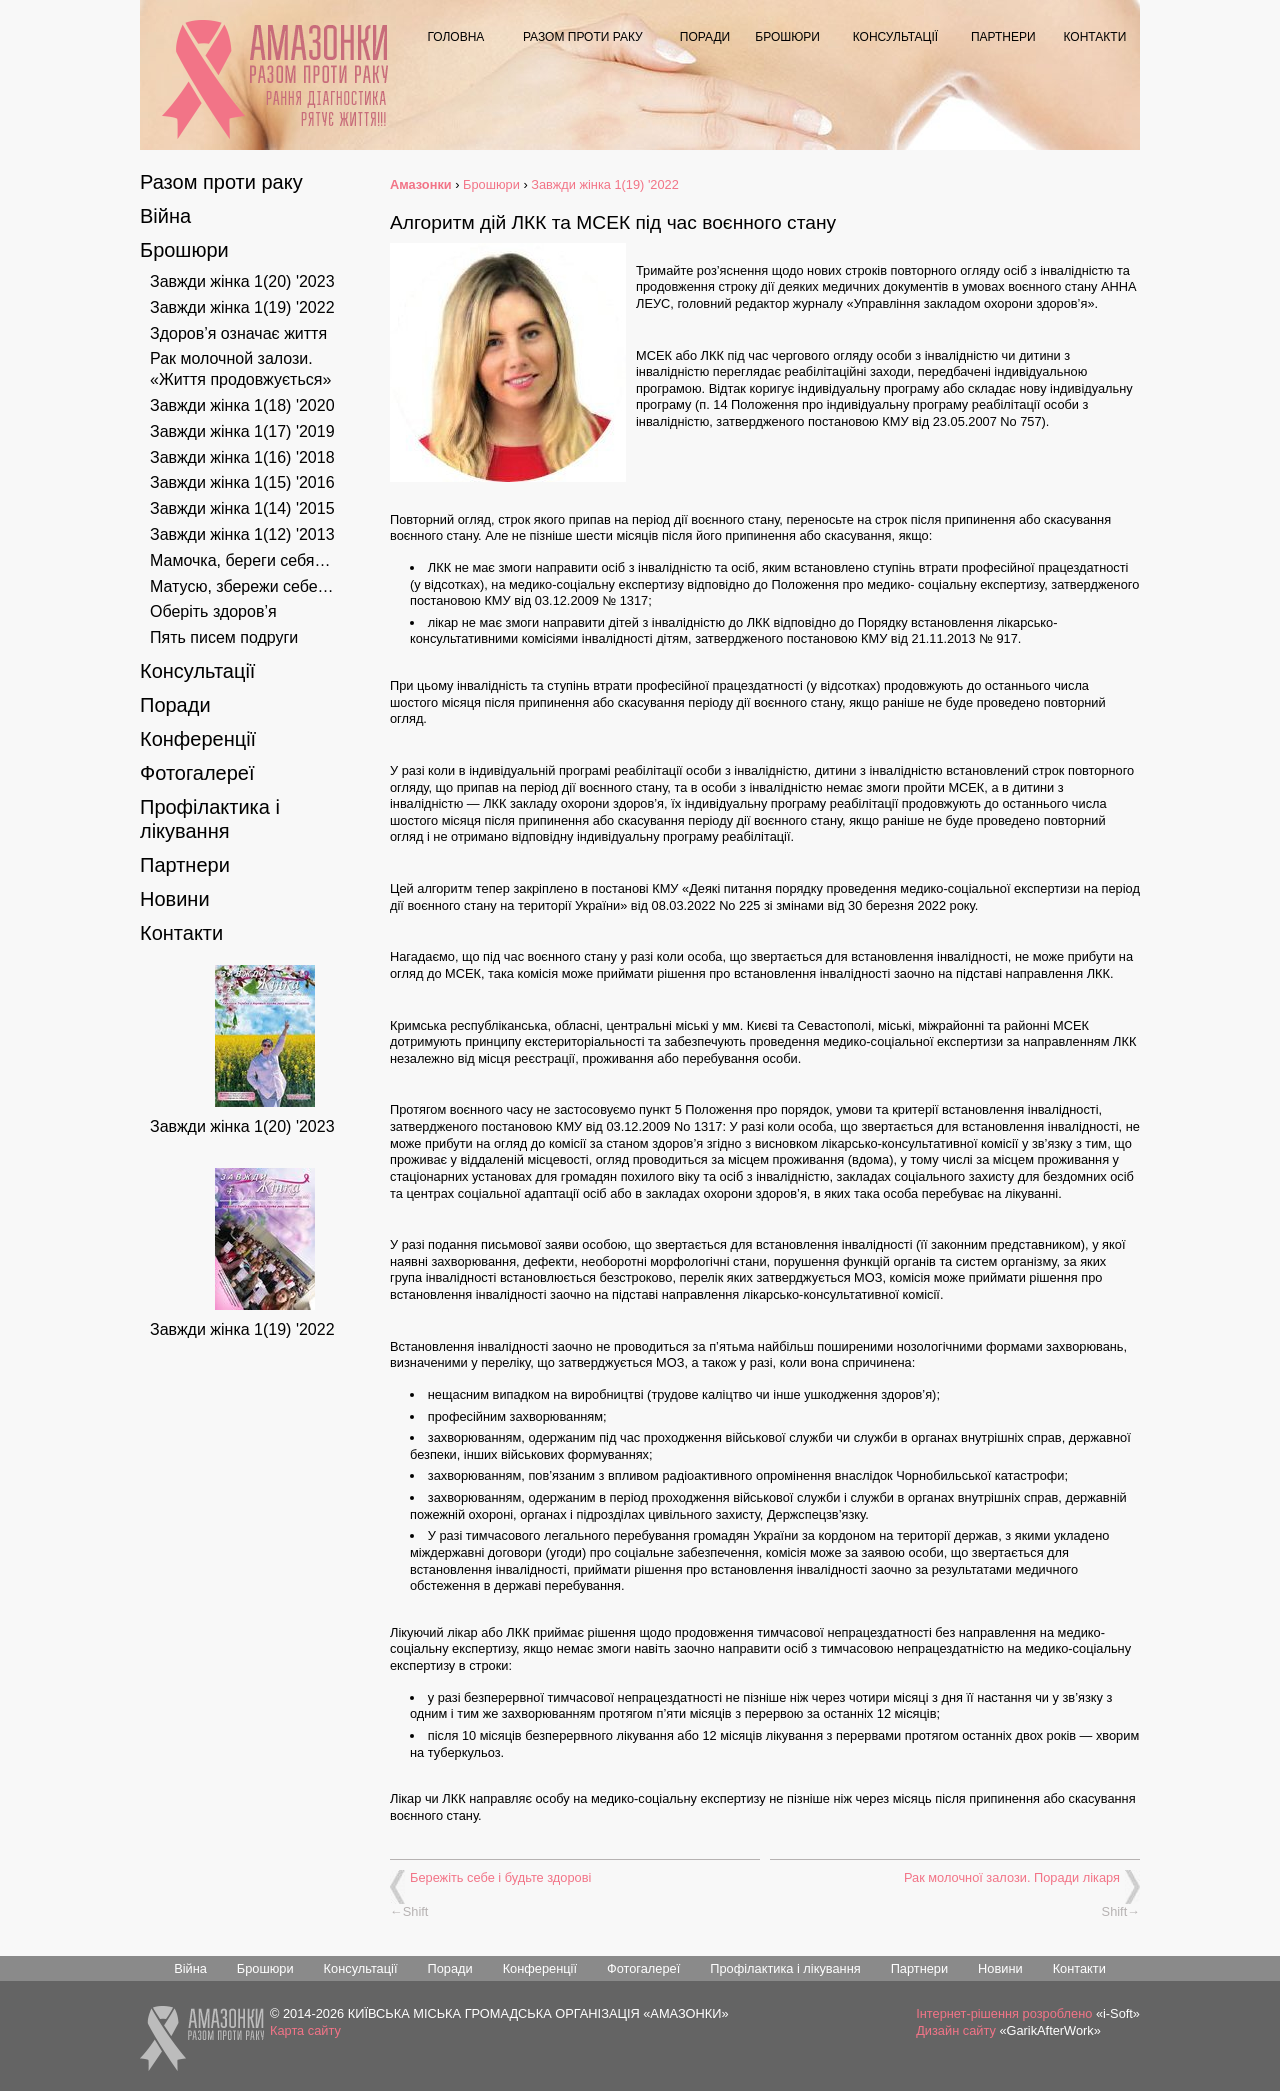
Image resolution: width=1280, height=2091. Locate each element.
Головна (455, 37)
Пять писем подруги (224, 637)
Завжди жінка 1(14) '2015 (242, 508)
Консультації (895, 37)
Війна (165, 216)
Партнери (1003, 37)
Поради (705, 37)
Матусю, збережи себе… (242, 586)
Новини (175, 899)
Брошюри (787, 37)
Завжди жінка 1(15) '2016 (242, 482)
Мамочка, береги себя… (240, 560)
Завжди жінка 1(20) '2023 (242, 281)
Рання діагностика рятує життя (326, 108)
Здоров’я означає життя (238, 333)
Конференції (198, 739)
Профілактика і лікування (785, 1968)
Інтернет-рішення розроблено (1004, 2013)
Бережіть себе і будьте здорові (500, 1877)
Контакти (1095, 37)
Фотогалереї (197, 773)
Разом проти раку (583, 37)
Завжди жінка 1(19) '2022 (242, 307)
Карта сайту (305, 2030)
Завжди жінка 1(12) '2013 (242, 534)
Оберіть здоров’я (213, 611)
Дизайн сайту (956, 2030)
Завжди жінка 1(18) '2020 (242, 405)
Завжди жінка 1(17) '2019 (242, 431)
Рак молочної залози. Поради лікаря (1012, 1877)
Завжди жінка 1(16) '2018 (242, 457)
